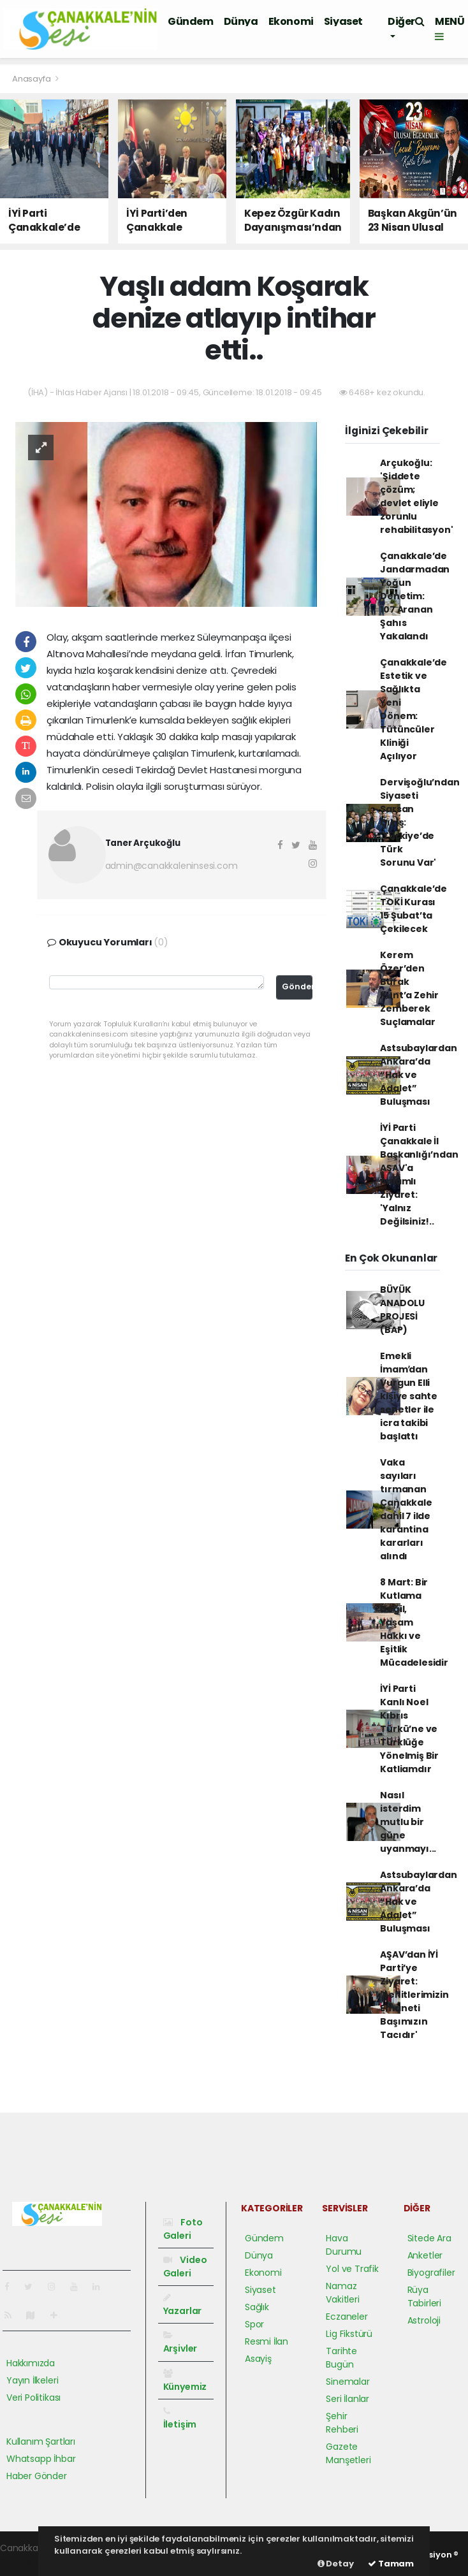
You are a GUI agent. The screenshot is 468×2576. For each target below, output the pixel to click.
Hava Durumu (344, 2245)
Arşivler (180, 2343)
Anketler (424, 2255)
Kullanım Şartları (40, 2441)
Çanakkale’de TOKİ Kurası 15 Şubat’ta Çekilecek (413, 908)
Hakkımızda (30, 2363)
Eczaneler (346, 2316)
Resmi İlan (266, 2341)
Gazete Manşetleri (348, 2453)
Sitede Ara (429, 2238)
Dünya (241, 21)
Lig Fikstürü (349, 2333)
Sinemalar (347, 2381)
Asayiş (258, 2358)
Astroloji (424, 2320)
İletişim (179, 2418)
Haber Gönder (36, 2476)
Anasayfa (32, 79)
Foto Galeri (183, 2229)
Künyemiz (185, 2381)
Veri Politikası (33, 2397)
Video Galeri (185, 2266)
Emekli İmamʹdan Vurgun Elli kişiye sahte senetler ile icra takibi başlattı (408, 1396)
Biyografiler (431, 2272)
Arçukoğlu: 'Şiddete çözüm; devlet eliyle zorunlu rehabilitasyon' (416, 496)
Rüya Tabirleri (424, 2296)
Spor (254, 2324)
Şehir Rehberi (342, 2423)
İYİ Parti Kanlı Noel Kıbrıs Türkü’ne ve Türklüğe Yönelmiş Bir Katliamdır (409, 1728)
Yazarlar (182, 2305)
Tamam (391, 2564)
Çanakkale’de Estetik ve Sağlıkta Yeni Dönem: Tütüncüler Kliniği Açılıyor (413, 709)
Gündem (191, 21)
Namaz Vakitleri (342, 2293)
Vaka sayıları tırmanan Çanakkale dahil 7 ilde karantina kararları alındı (406, 1509)
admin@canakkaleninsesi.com (171, 865)
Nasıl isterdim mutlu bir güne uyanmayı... (408, 1822)
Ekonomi (291, 21)
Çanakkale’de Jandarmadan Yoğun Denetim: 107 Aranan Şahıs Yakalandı (415, 596)
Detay (336, 2564)
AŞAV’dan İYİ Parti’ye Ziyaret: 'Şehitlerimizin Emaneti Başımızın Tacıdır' (414, 1994)
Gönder (297, 986)
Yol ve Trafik (352, 2268)
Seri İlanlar (347, 2398)
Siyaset (343, 21)
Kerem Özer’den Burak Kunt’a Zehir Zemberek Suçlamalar (409, 988)
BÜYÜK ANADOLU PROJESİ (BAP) (402, 1309)
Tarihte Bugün (341, 2358)
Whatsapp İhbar (40, 2458)
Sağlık (257, 2307)
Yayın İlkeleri (32, 2380)
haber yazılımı (29, 2561)
